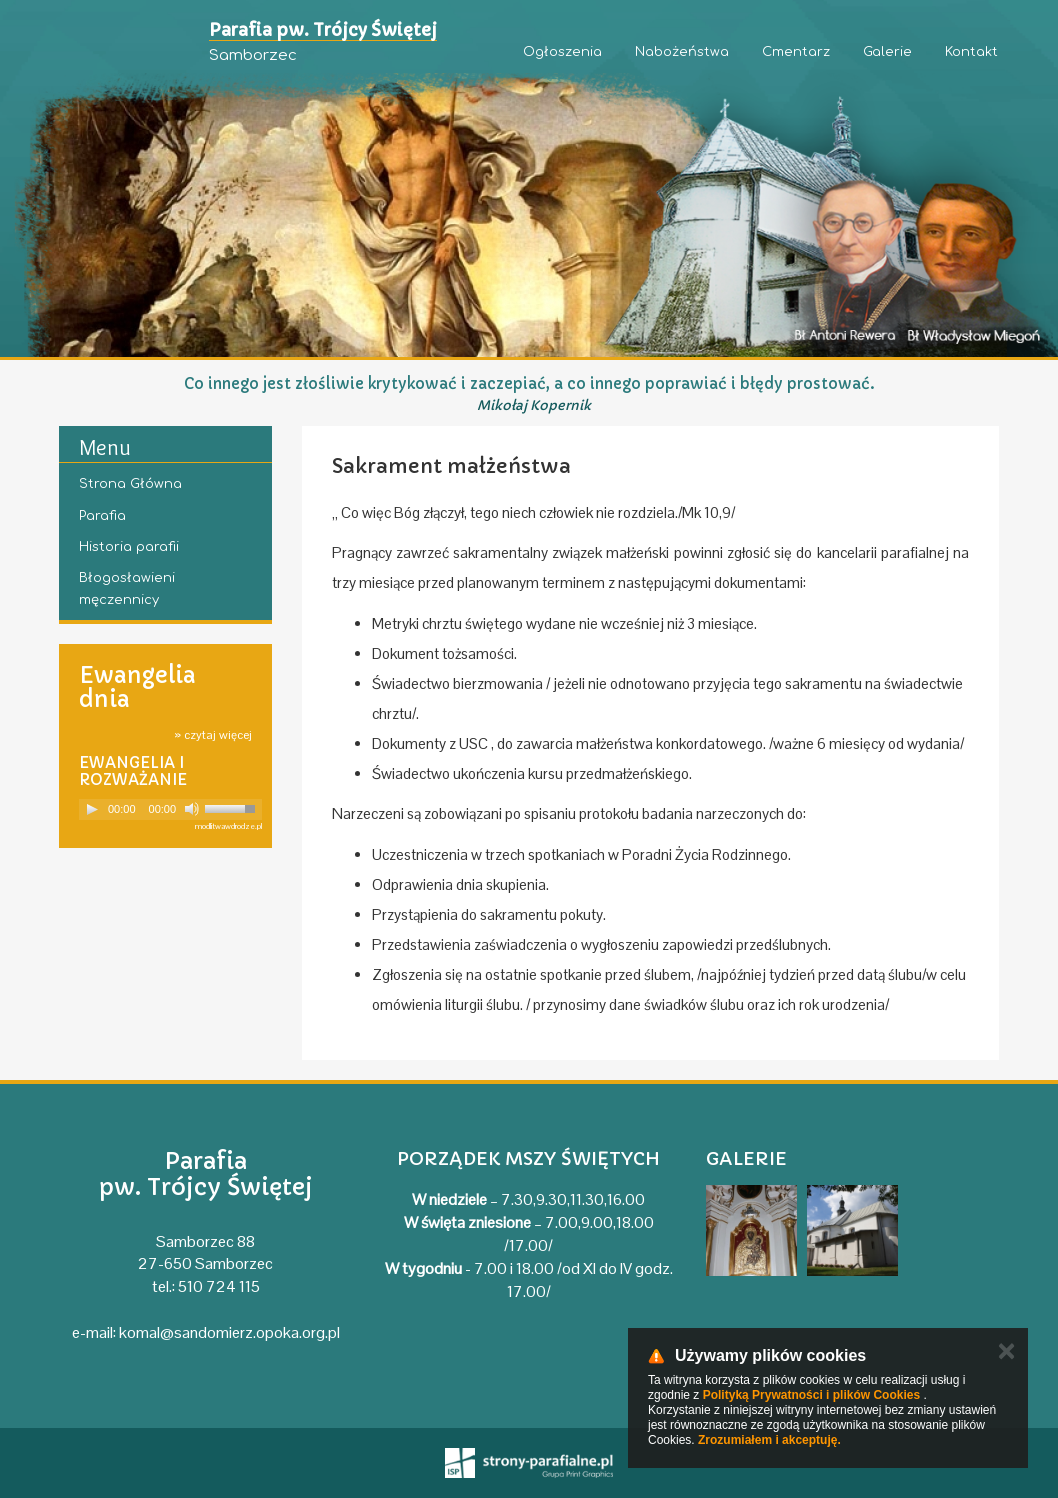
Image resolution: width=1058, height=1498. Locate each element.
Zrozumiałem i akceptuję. (769, 1440)
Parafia (102, 516)
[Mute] (192, 809)
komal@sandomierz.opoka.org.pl (229, 1332)
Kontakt (971, 52)
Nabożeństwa (682, 52)
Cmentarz (796, 52)
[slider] (233, 807)
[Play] (92, 809)
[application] (170, 809)
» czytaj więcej (213, 735)
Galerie (887, 52)
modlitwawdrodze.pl (228, 826)
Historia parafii (129, 547)
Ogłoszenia (562, 52)
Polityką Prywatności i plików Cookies (811, 1395)
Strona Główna (130, 484)
